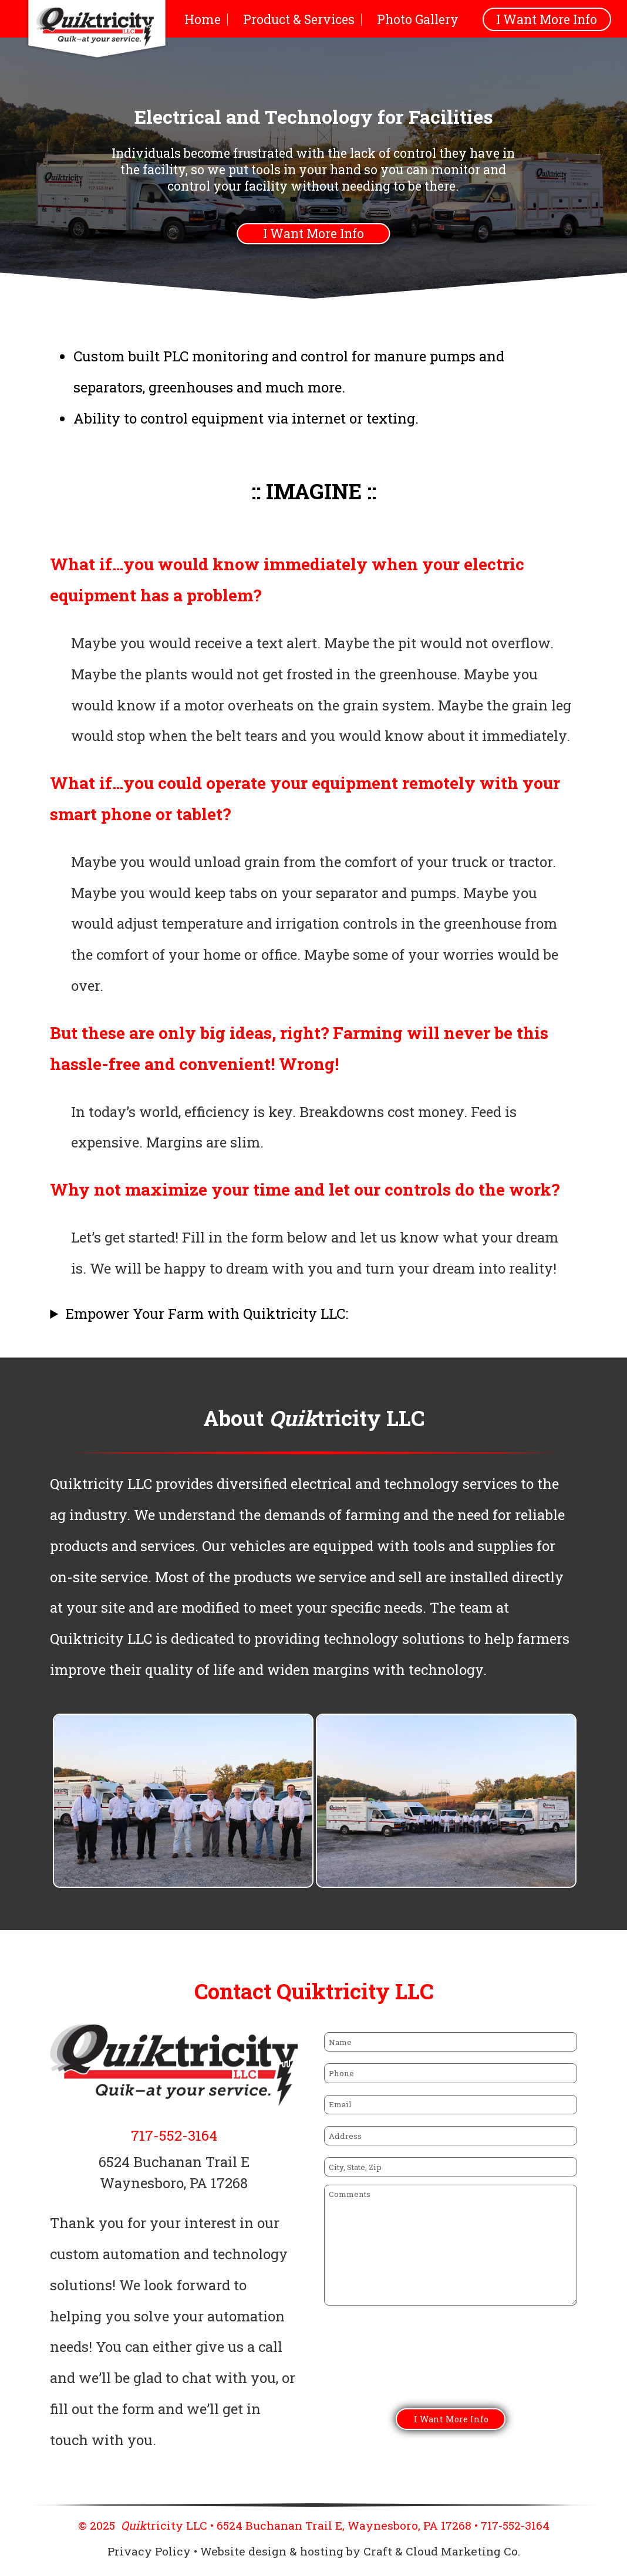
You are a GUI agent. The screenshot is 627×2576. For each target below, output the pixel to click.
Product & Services (299, 19)
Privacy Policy (149, 2551)
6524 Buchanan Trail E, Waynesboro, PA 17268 (344, 2525)
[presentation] (413, 2364)
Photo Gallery (418, 19)
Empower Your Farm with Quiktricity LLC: (206, 1313)
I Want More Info (546, 19)
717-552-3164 (174, 2135)
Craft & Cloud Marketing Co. (441, 2551)
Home (202, 19)
